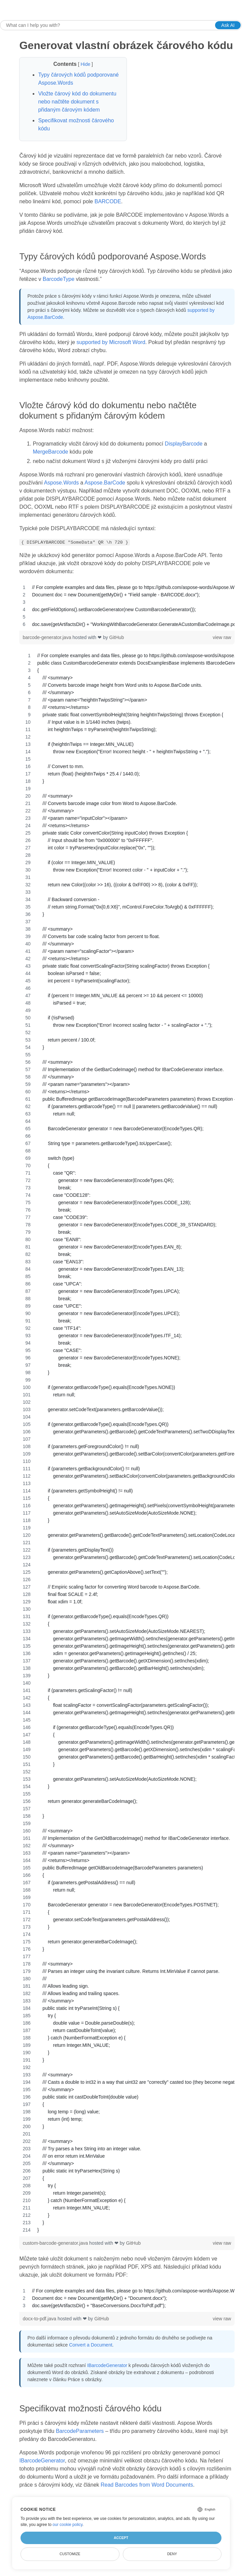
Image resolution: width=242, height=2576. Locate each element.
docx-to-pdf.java (40, 2318)
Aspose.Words (61, 482)
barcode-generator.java (47, 637)
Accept (121, 2538)
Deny (172, 2554)
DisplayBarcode (184, 444)
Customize (70, 2554)
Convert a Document (90, 2345)
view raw (222, 637)
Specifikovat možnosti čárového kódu (76, 124)
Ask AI (228, 25)
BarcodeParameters (80, 2431)
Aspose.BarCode (104, 482)
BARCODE (108, 201)
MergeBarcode (50, 452)
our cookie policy (67, 2524)
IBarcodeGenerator (107, 2365)
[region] (126, 606)
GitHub (116, 637)
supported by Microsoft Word (110, 342)
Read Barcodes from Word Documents (147, 2485)
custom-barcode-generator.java (56, 2243)
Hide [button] (86, 64)
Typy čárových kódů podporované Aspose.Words (78, 79)
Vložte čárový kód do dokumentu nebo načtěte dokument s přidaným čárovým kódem (77, 102)
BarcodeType (58, 279)
